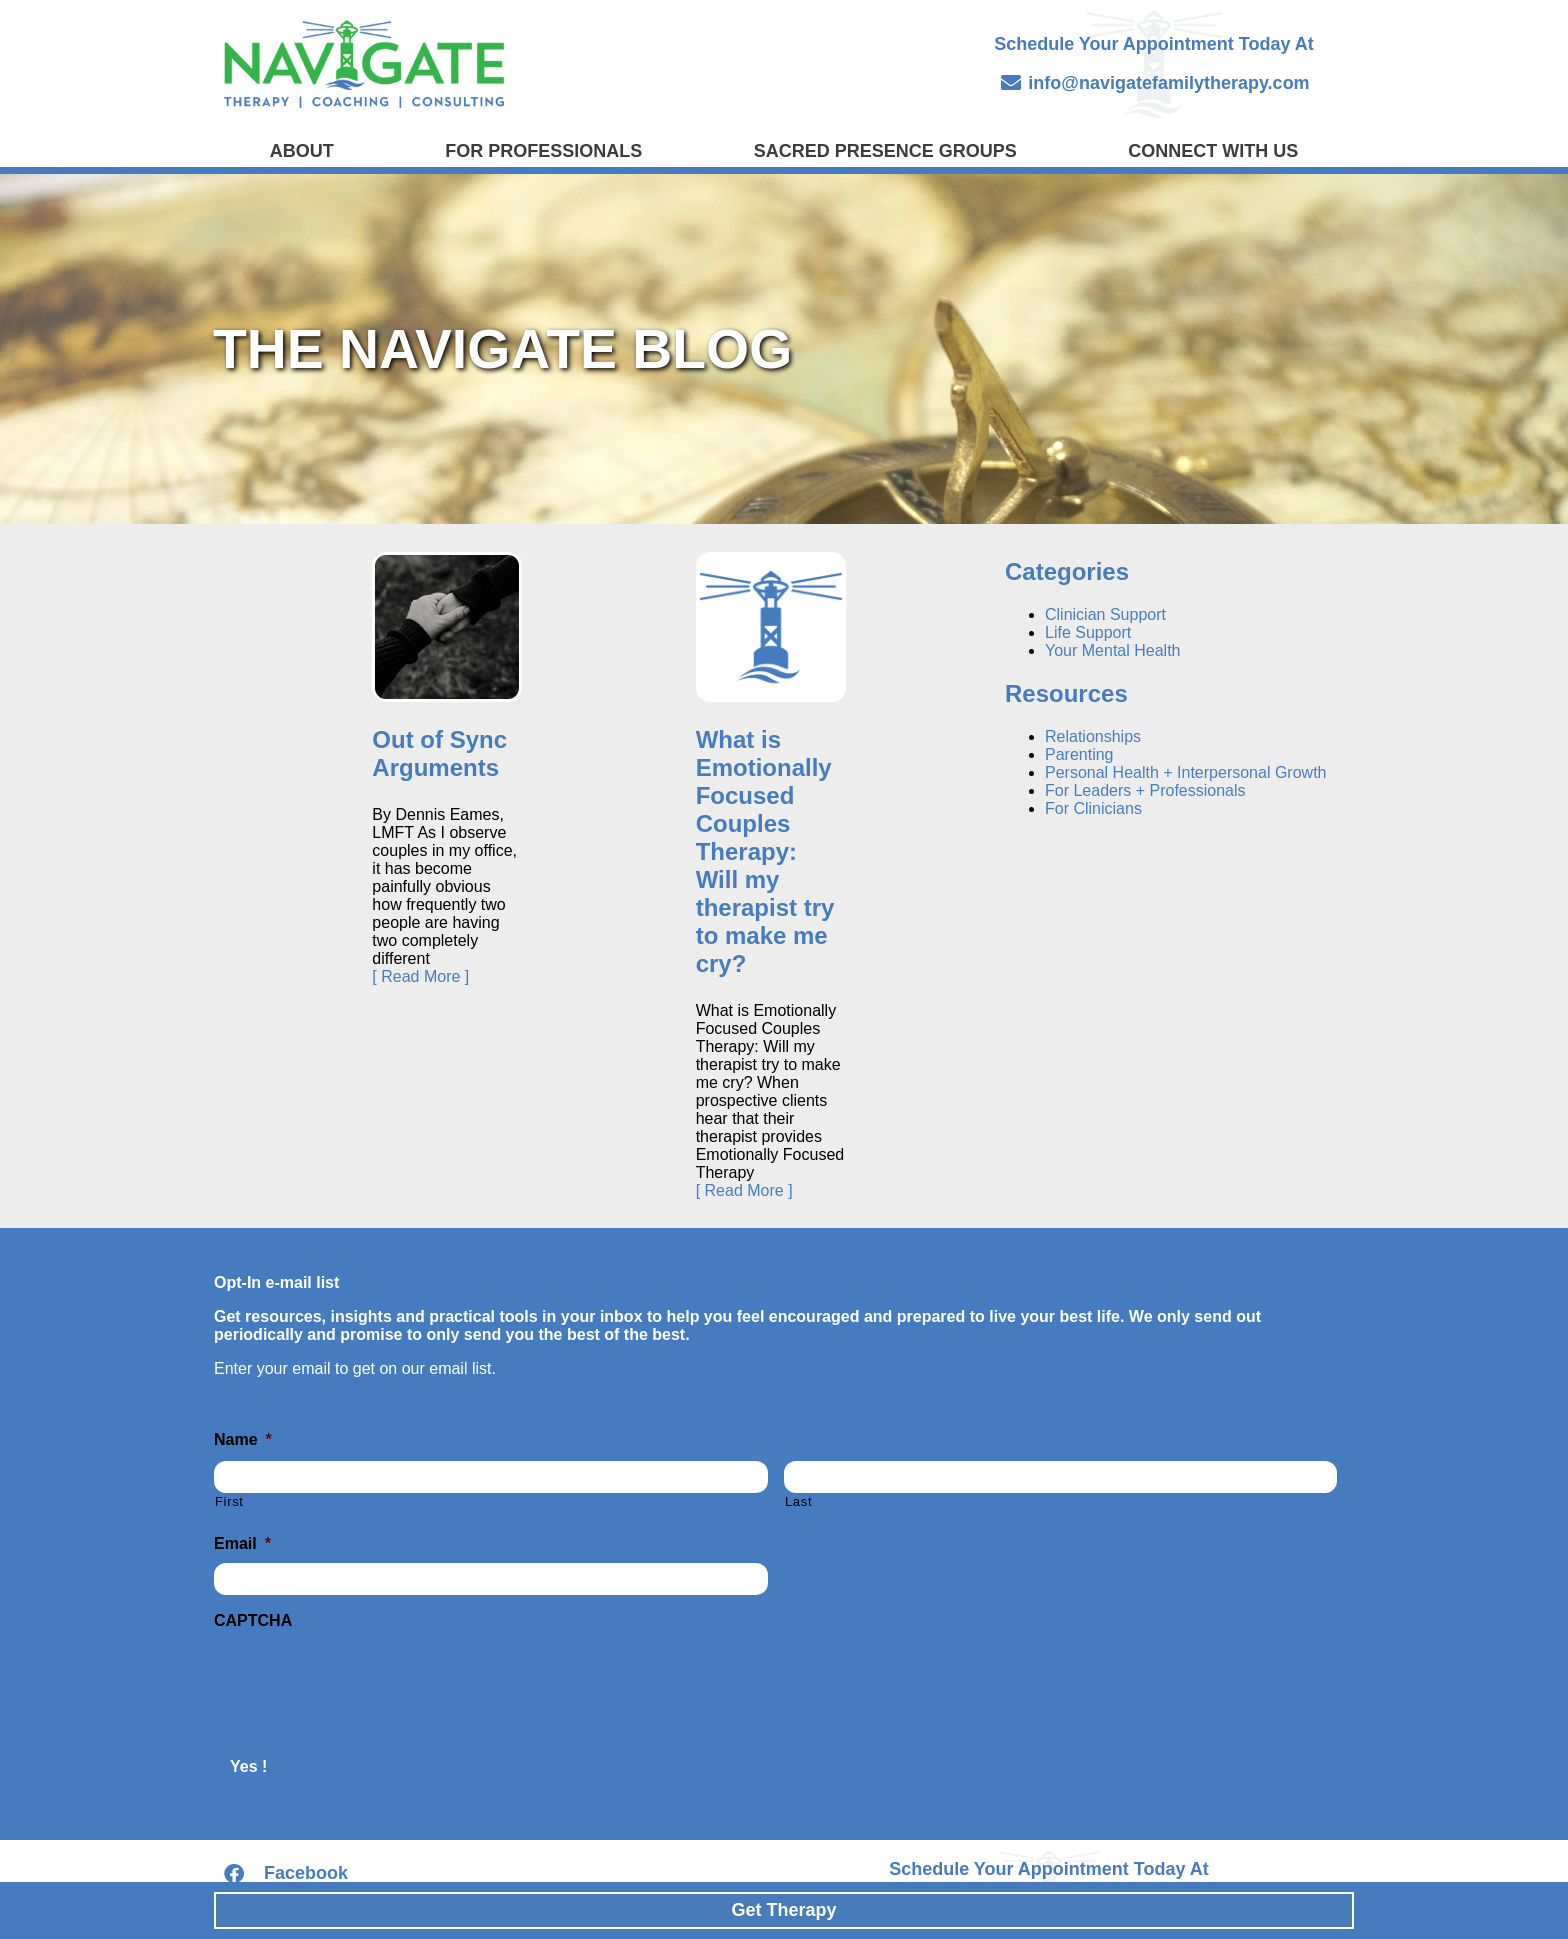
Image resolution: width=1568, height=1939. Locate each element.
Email (242, 1543)
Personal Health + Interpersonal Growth (1185, 772)
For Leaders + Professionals (1145, 790)
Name (243, 1439)
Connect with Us (1213, 151)
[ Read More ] (420, 976)
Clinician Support (1105, 614)
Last (798, 1501)
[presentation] (366, 1679)
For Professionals (543, 151)
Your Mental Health (1113, 650)
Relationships (1093, 736)
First (229, 1501)
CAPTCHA (253, 1620)
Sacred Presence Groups (885, 151)
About (302, 151)
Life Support (1088, 632)
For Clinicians (1093, 808)
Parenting (1079, 754)
